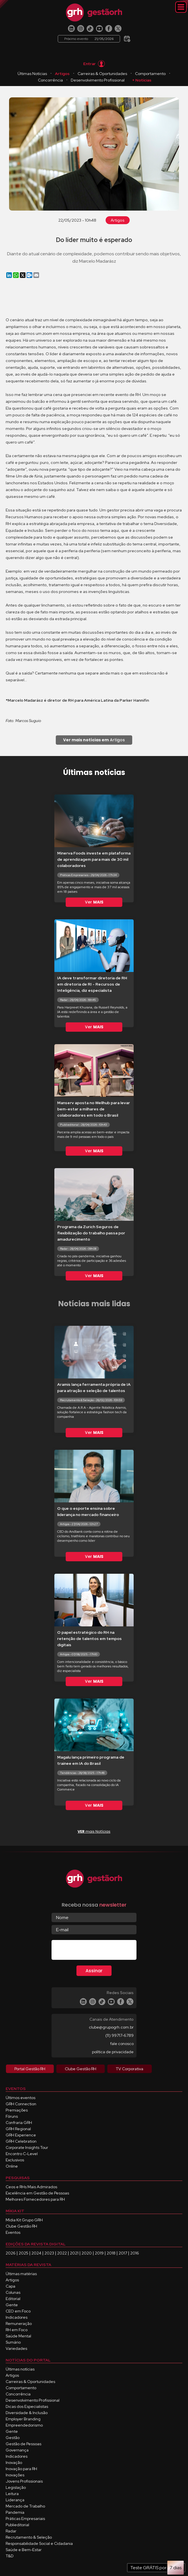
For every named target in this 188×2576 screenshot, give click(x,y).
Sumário (13, 2342)
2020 (87, 2253)
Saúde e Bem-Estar (24, 2549)
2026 (11, 2253)
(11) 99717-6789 (119, 2035)
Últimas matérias (21, 2273)
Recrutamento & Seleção (29, 2537)
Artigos (62, 73)
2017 (123, 2253)
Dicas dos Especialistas (27, 2406)
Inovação (14, 2462)
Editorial (13, 2298)
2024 (36, 2253)
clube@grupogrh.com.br (111, 2027)
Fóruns (12, 2116)
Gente (12, 2304)
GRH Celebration (21, 2141)
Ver (94, 902)
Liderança (15, 2499)
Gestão (13, 2437)
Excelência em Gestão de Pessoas (37, 2193)
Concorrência (50, 80)
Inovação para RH (21, 2468)
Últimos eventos (20, 2097)
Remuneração (19, 2323)
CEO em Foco (18, 2311)
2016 (134, 2253)
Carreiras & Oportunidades (102, 73)
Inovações (15, 2475)
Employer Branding (23, 2418)
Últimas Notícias (32, 73)
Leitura (12, 2493)
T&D (10, 2555)
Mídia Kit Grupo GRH (24, 2219)
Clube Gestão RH (21, 2226)
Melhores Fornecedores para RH (35, 2199)
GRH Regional (18, 2128)
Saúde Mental (18, 2336)
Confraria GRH (19, 2122)
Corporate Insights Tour (27, 2147)
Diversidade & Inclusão (27, 2412)
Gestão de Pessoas (23, 2443)
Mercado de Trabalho (25, 2506)
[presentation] (95, 1951)
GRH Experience (21, 2135)
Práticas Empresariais (25, 2518)
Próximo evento (89, 39)
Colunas (13, 2292)
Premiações (17, 2110)
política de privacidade (113, 2051)
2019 (99, 2253)
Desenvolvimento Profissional (98, 80)
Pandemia (15, 2512)
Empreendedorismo (24, 2425)
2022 (62, 2253)
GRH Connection (21, 2103)
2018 (111, 2253)
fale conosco (122, 2043)
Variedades (16, 2348)
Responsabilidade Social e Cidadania (39, 2543)
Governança (17, 2450)
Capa (10, 2286)
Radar (11, 2531)
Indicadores (16, 2317)
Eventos (13, 2232)
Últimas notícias (20, 2369)
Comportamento (150, 73)
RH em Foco (16, 2329)
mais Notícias (94, 1831)
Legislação (16, 2487)
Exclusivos (15, 2159)
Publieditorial (17, 2524)
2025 (23, 2253)
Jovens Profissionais (24, 2481)
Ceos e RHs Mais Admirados (31, 2186)
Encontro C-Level (22, 2153)
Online (12, 2166)
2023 (49, 2253)
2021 (74, 2253)
